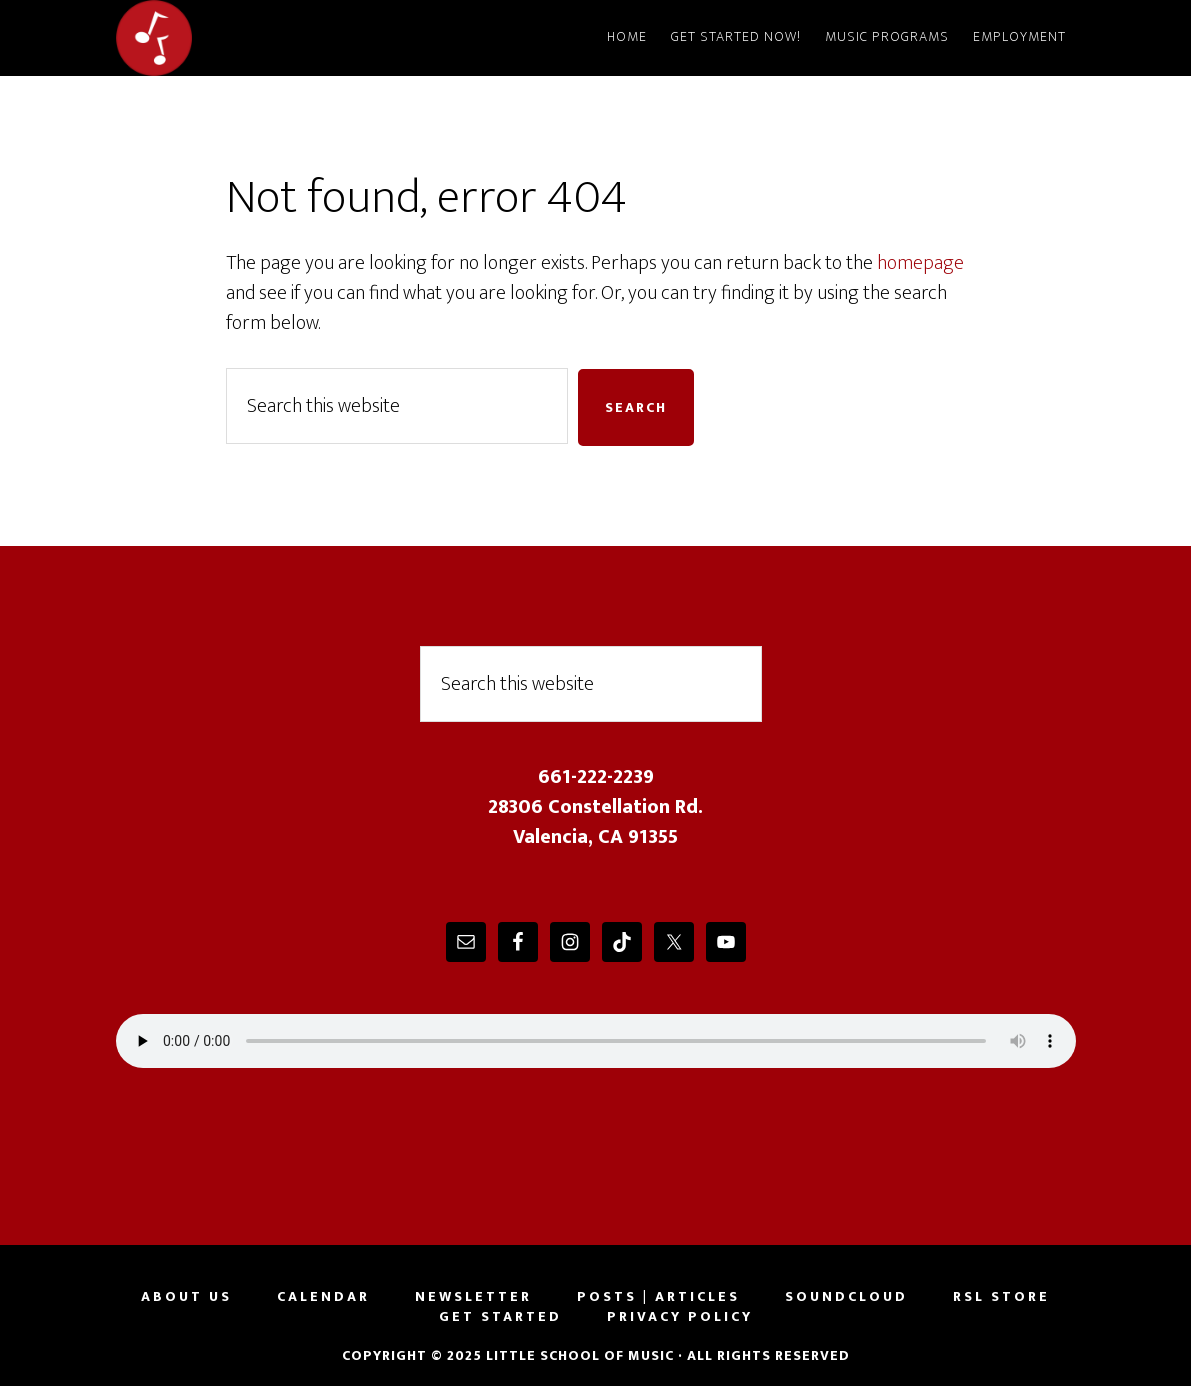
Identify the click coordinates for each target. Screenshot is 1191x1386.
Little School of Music (296, 38)
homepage (920, 263)
